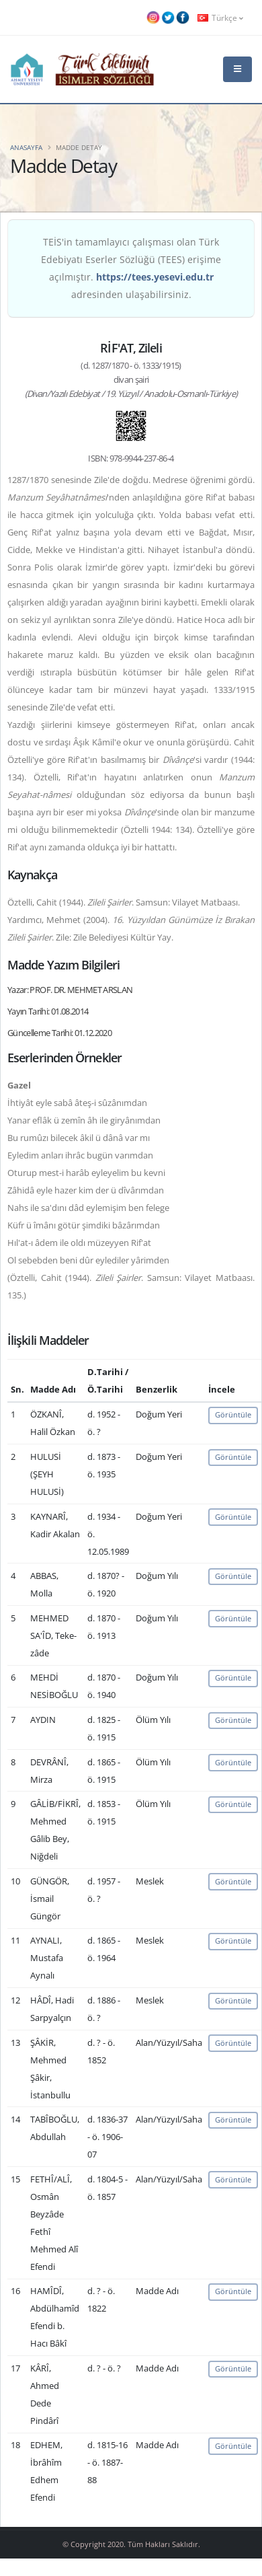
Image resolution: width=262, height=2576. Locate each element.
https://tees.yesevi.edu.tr (155, 276)
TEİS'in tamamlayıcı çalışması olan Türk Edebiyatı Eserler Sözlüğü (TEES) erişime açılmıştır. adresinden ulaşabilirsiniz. (131, 268)
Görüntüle (233, 1414)
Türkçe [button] (220, 17)
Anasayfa (26, 147)
